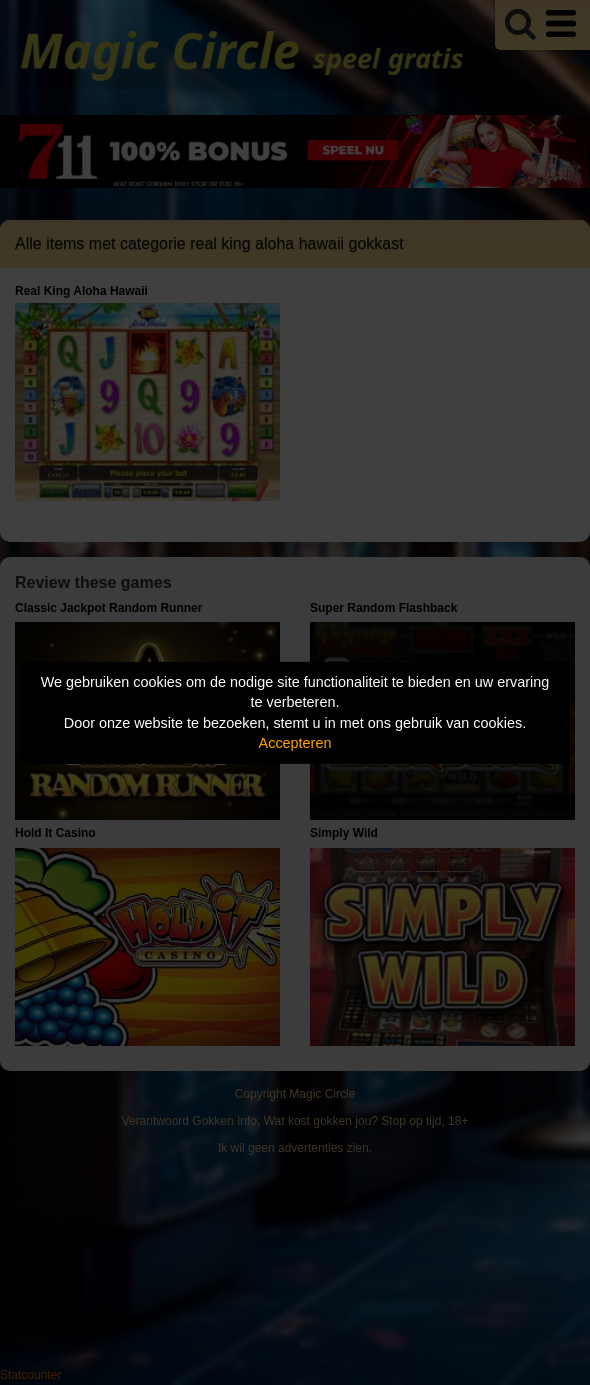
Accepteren (295, 743)
